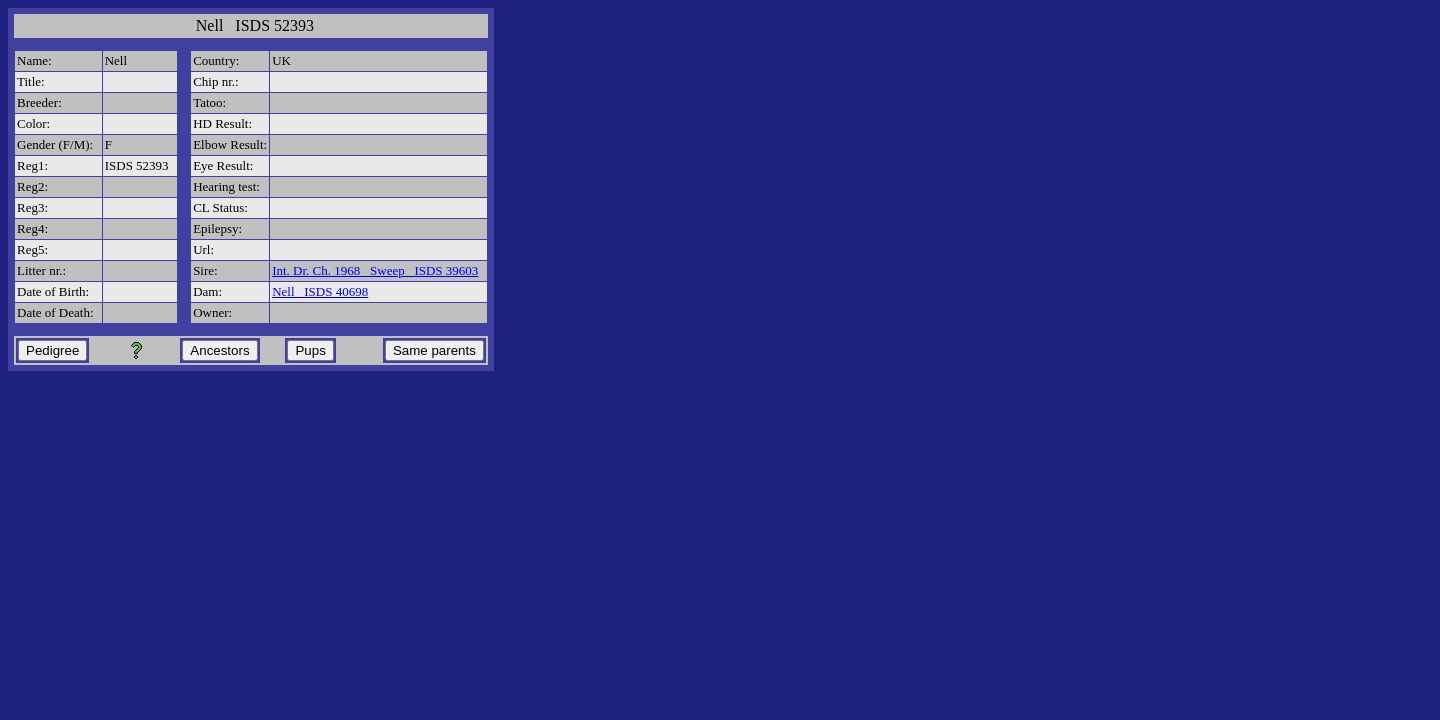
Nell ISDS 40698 (320, 291)
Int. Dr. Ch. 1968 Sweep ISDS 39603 (375, 270)
